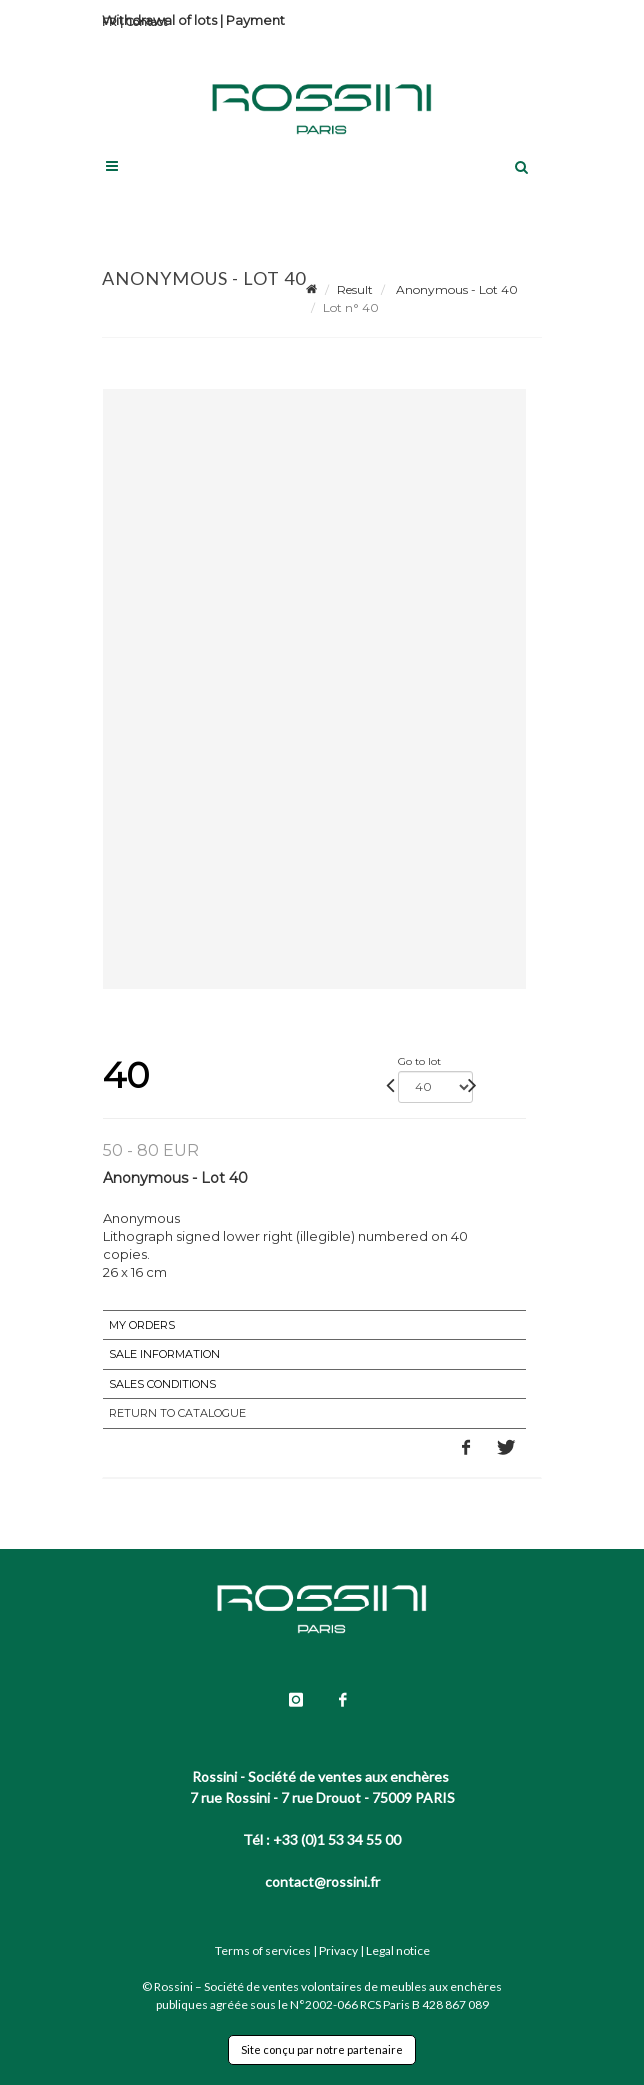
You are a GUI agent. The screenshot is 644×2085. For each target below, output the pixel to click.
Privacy (338, 1950)
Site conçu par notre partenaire (322, 2049)
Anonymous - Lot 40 (455, 289)
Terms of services (263, 1950)
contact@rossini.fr (322, 1881)
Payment (255, 20)
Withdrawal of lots (159, 20)
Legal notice (398, 1950)
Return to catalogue (177, 1413)
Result (355, 289)
